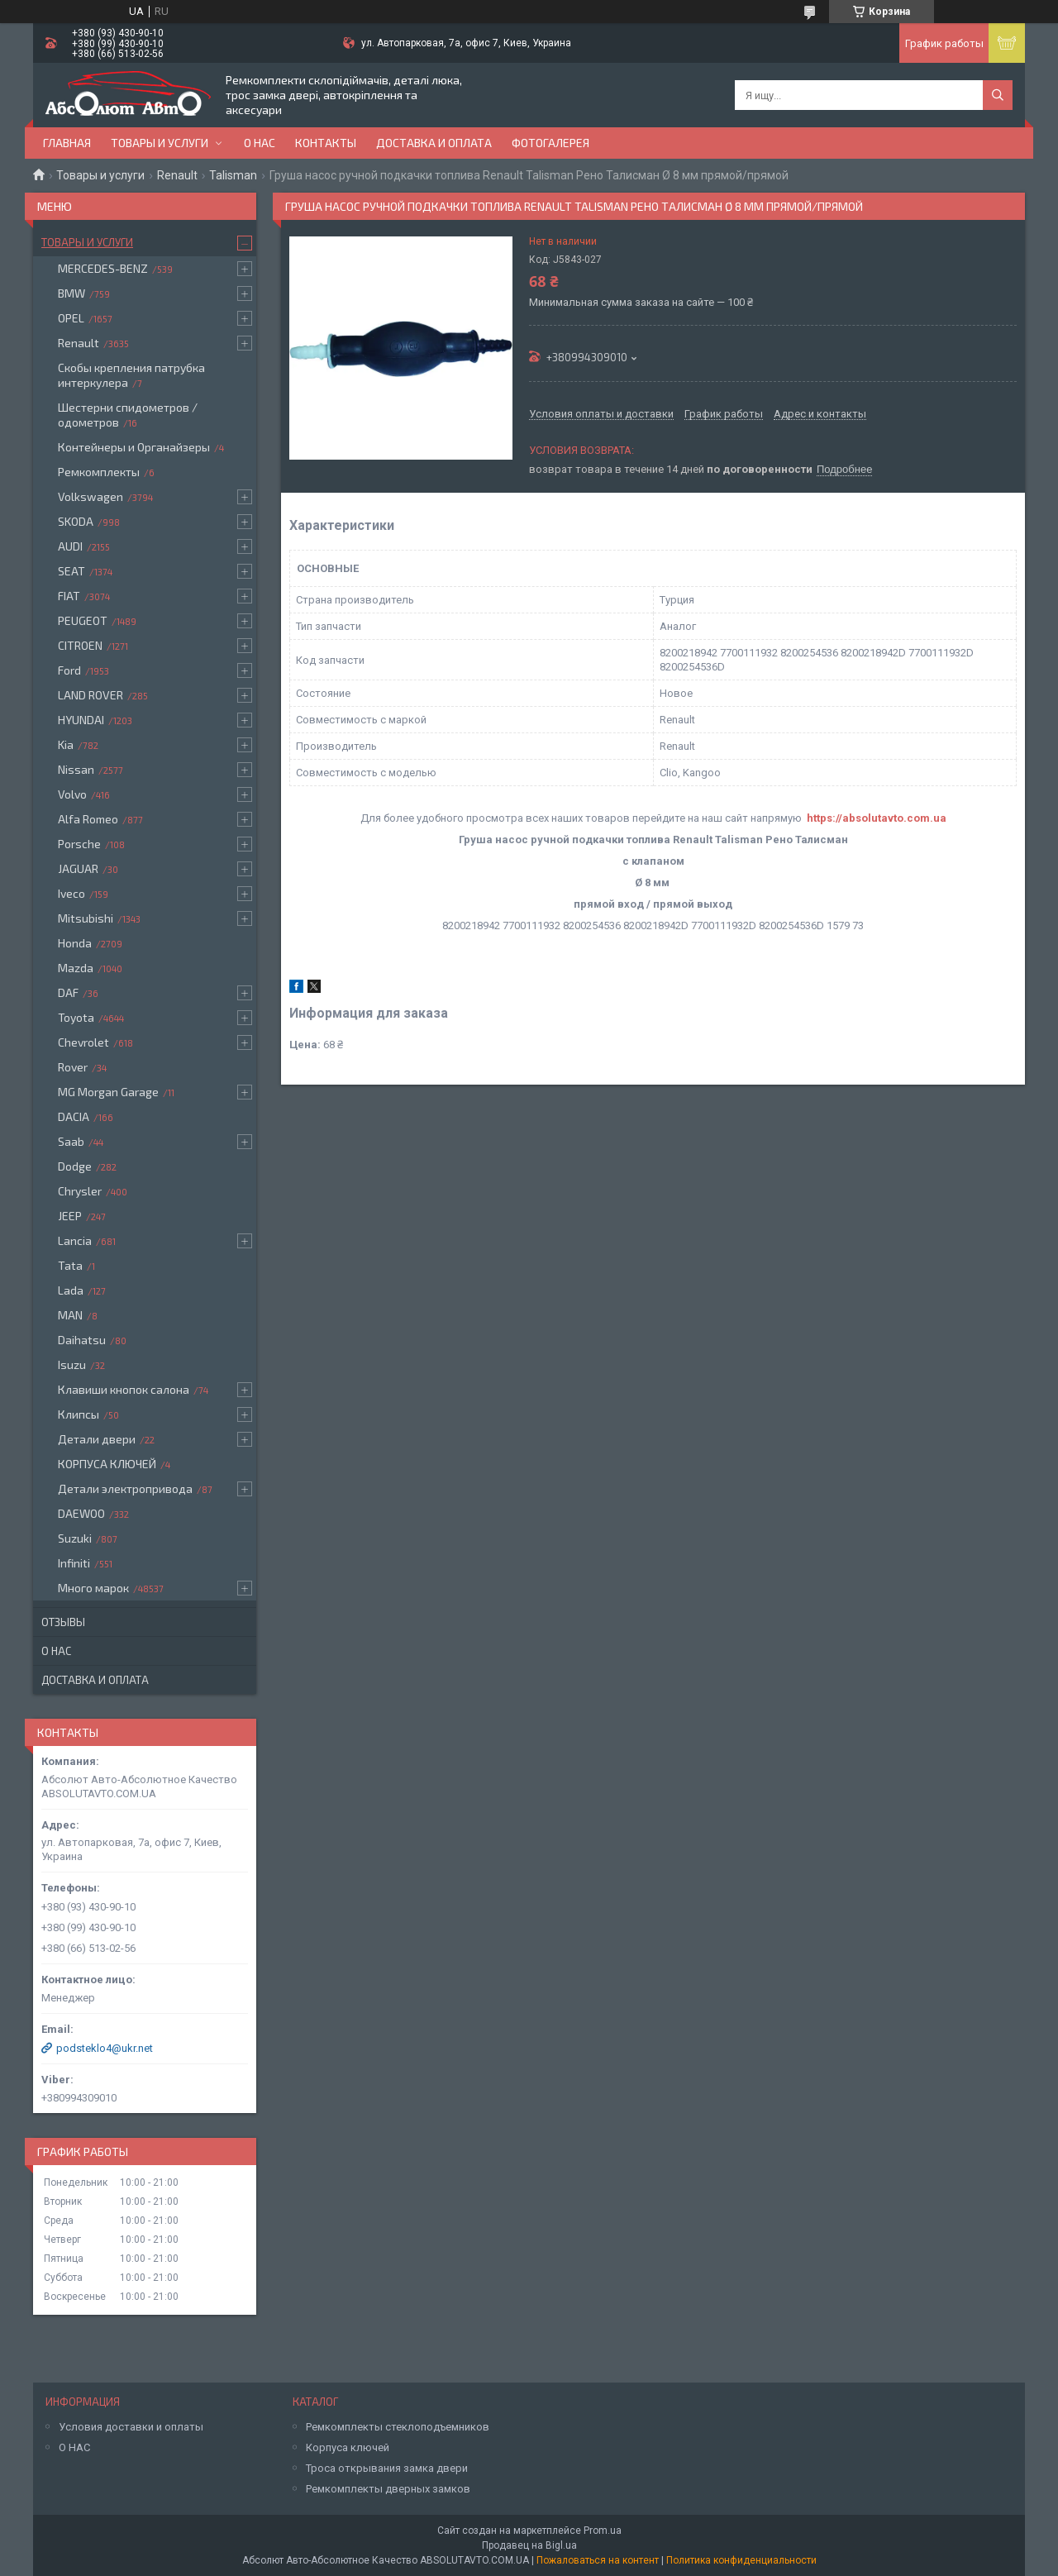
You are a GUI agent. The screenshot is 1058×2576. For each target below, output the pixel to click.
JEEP (70, 1216)
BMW (71, 293)
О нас (259, 143)
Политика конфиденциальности (741, 2560)
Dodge (75, 1166)
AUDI (70, 546)
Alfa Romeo (88, 819)
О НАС (74, 2447)
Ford (69, 670)
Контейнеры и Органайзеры (134, 447)
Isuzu (72, 1364)
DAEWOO (81, 1513)
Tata (70, 1265)
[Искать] (998, 95)
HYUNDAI (81, 720)
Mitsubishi (85, 918)
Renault (177, 175)
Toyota (76, 1017)
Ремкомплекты (99, 472)
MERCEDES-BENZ (103, 268)
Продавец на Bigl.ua (529, 2545)
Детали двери (97, 1439)
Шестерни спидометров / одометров (128, 414)
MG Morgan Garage (108, 1092)
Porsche (79, 844)
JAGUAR (78, 868)
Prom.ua (603, 2530)
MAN (70, 1315)
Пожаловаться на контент (597, 2560)
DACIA (73, 1116)
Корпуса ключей (347, 2447)
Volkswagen (90, 496)
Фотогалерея (550, 143)
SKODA (75, 521)
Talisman (233, 175)
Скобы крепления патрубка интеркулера (131, 374)
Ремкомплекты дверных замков (388, 2489)
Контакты (325, 143)
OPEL (71, 318)
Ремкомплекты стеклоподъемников (397, 2427)
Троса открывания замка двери (387, 2468)
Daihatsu (82, 1340)
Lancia (75, 1240)
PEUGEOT (82, 620)
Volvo (72, 794)
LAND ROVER (90, 695)
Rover (73, 1067)
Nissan (76, 769)
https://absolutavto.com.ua (876, 818)
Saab (71, 1141)
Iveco (71, 893)
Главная (67, 143)
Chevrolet (83, 1042)
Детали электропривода (125, 1488)
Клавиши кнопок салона (123, 1389)
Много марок (93, 1588)
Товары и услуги (159, 143)
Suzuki (75, 1538)
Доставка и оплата (434, 143)
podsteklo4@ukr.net (104, 2048)
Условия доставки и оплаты (131, 2427)
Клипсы (78, 1414)
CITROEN (80, 645)
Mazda (75, 968)
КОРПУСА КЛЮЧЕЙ (107, 1464)
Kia (66, 744)
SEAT (71, 571)
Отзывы (63, 1622)
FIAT (69, 596)
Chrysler (80, 1191)
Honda (75, 943)
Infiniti (74, 1563)
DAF (68, 992)
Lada (70, 1290)
